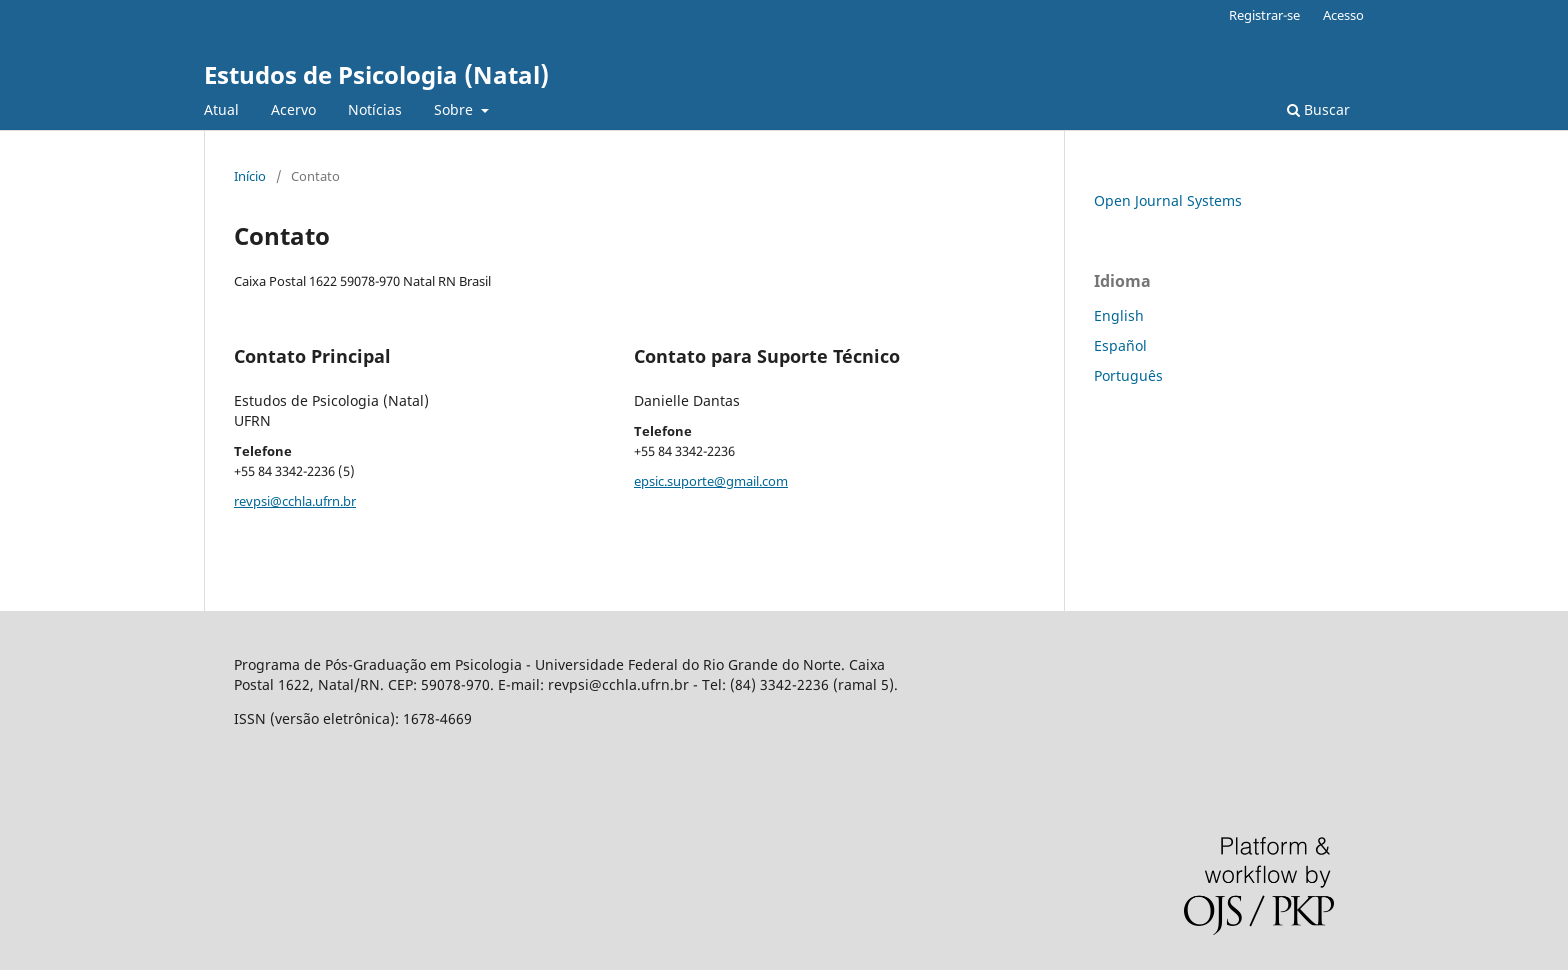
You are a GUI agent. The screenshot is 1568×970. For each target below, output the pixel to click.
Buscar (1318, 109)
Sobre (455, 109)
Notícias (375, 109)
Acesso (1343, 15)
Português (1128, 375)
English (1119, 315)
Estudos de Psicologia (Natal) (376, 74)
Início (250, 176)
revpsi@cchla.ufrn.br (295, 501)
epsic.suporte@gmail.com (711, 481)
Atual (221, 109)
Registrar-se (1264, 15)
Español (1120, 345)
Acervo (293, 109)
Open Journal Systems (1168, 200)
